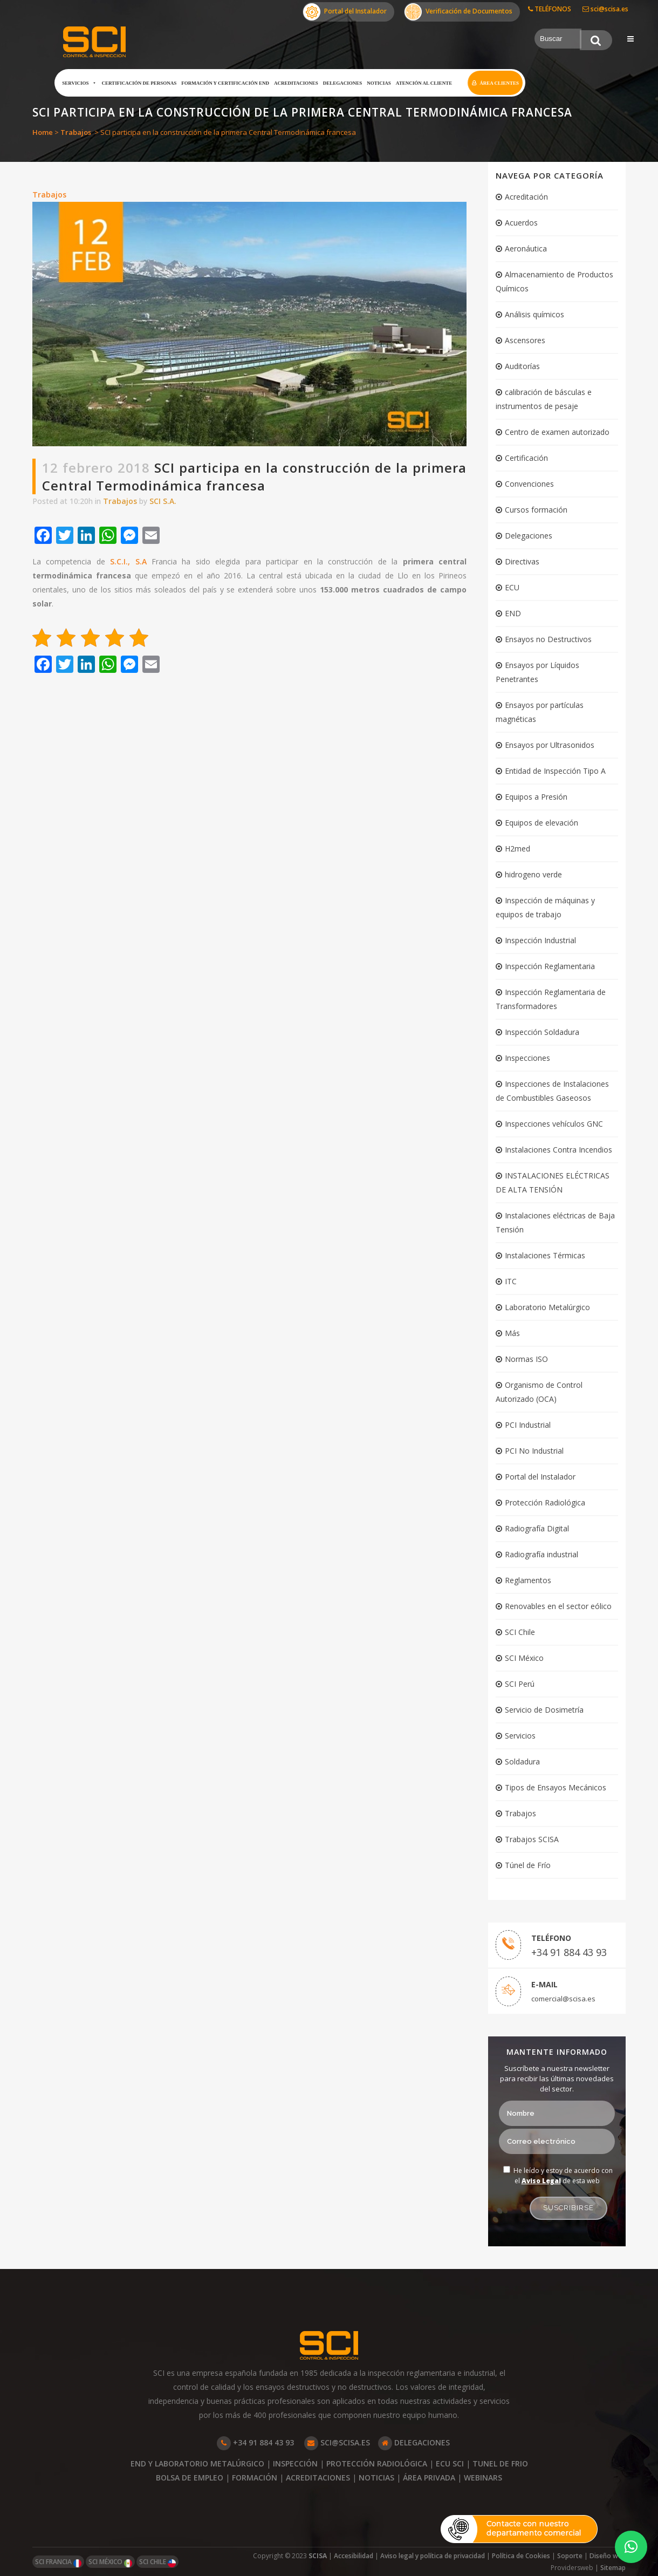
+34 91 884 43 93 (569, 1952)
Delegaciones (342, 83)
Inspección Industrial (540, 940)
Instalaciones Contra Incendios (558, 1149)
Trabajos (75, 132)
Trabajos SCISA (532, 1839)
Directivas (522, 561)
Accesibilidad (353, 2555)
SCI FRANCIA (58, 2562)
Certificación (526, 458)
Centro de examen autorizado (557, 432)
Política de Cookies (521, 2555)
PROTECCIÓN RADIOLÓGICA (376, 2463)
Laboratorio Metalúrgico (547, 1307)
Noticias (379, 83)
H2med (517, 848)
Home (42, 132)
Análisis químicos (534, 314)
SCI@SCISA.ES (337, 2442)
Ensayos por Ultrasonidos (549, 745)
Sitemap (613, 2567)
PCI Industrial (528, 1425)
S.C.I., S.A (128, 561)
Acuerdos (521, 222)
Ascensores (525, 340)
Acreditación (526, 197)
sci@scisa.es (605, 8)
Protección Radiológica (545, 1502)
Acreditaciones (296, 83)
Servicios (79, 83)
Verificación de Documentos (458, 12)
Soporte (569, 2555)
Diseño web (608, 2555)
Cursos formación (536, 510)
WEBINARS (483, 2477)
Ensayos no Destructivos (548, 639)
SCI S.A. (162, 501)
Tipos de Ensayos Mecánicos (555, 1787)
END (513, 613)
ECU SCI (450, 2463)
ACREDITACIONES (318, 2477)
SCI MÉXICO (110, 2562)
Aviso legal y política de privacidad (432, 2555)
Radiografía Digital (537, 1528)
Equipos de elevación (541, 822)
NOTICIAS (376, 2477)
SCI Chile (520, 1632)
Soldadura (522, 1761)
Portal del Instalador (345, 12)
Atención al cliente (424, 83)
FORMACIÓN (254, 2477)
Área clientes (499, 83)
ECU (512, 587)
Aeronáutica (526, 248)
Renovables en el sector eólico (558, 1606)
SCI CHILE (157, 2562)
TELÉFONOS (549, 8)
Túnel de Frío (528, 1865)
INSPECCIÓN (295, 2463)
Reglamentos (528, 1580)
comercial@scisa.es (563, 1998)
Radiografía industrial (541, 1554)
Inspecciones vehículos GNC (554, 1124)
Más (512, 1333)
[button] (631, 2547)
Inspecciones (527, 1058)
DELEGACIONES (414, 2442)
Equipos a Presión (536, 797)
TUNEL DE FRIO (500, 2463)
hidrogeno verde (533, 874)
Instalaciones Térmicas (545, 1255)
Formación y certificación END (225, 83)
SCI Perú (519, 1684)
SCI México (524, 1658)
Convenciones (529, 484)
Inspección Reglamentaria (550, 966)
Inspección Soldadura (542, 1032)
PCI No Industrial (534, 1451)
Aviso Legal (541, 2180)
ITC (511, 1281)
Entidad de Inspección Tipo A (555, 771)
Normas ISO (526, 1359)
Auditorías (522, 366)
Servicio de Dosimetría (544, 1710)
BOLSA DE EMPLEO (189, 2477)
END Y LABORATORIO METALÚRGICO (197, 2463)
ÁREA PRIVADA (429, 2477)
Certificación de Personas (138, 83)
